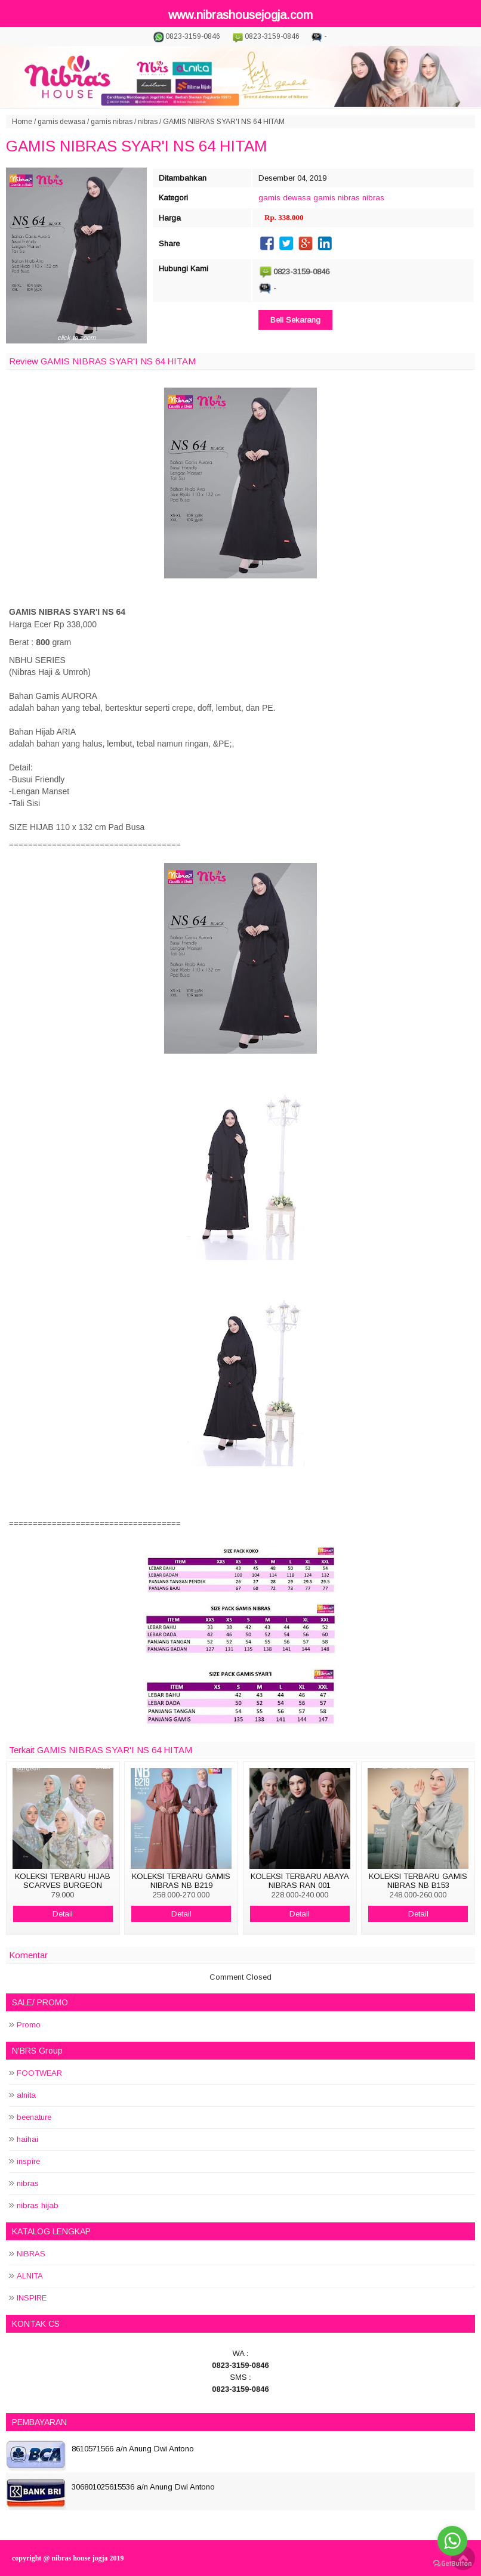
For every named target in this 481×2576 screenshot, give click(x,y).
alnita (26, 2095)
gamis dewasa (61, 121)
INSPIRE (32, 2297)
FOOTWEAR (39, 2073)
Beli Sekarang (295, 319)
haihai (27, 2139)
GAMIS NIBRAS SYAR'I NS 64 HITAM (136, 146)
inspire (28, 2161)
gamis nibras (111, 121)
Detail (63, 1913)
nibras (148, 121)
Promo (29, 2024)
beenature (34, 2117)
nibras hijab (37, 2205)
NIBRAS (31, 2253)
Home (22, 121)
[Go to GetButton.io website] (452, 2564)
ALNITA (30, 2275)
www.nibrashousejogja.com (240, 14)
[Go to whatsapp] (452, 2541)
